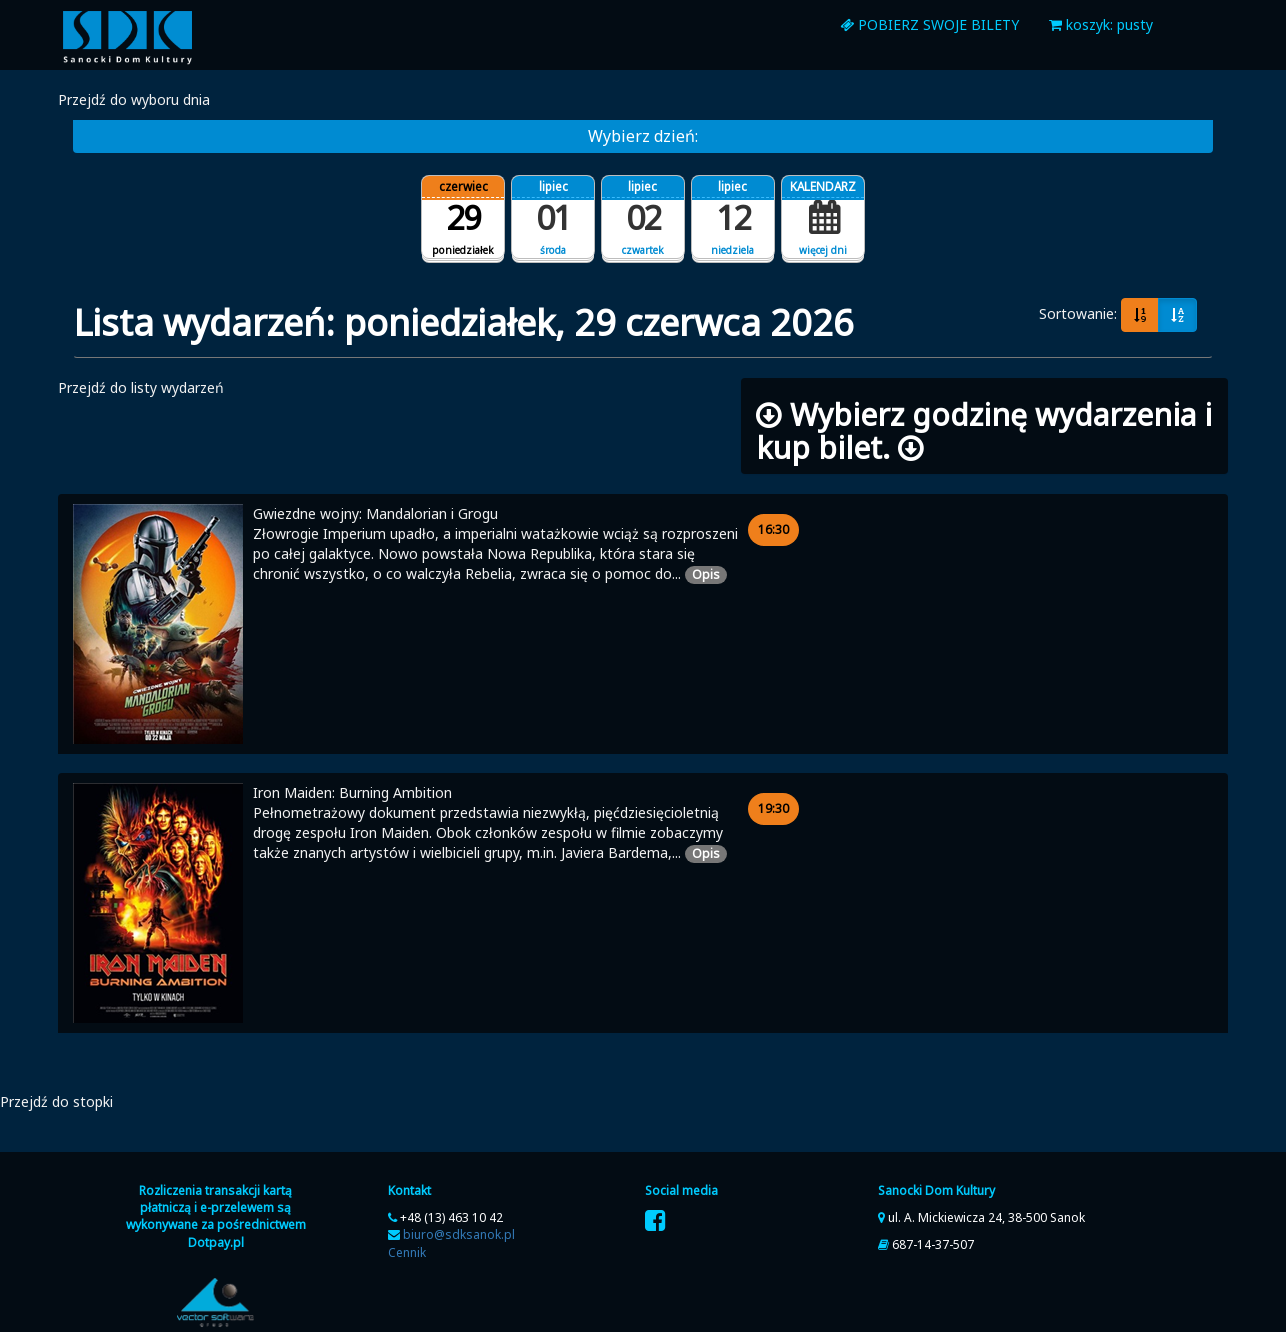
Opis (709, 574)
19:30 (778, 808)
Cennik (407, 1252)
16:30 (778, 529)
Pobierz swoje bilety (929, 24)
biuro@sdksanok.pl (459, 1234)
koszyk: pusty (1101, 24)
